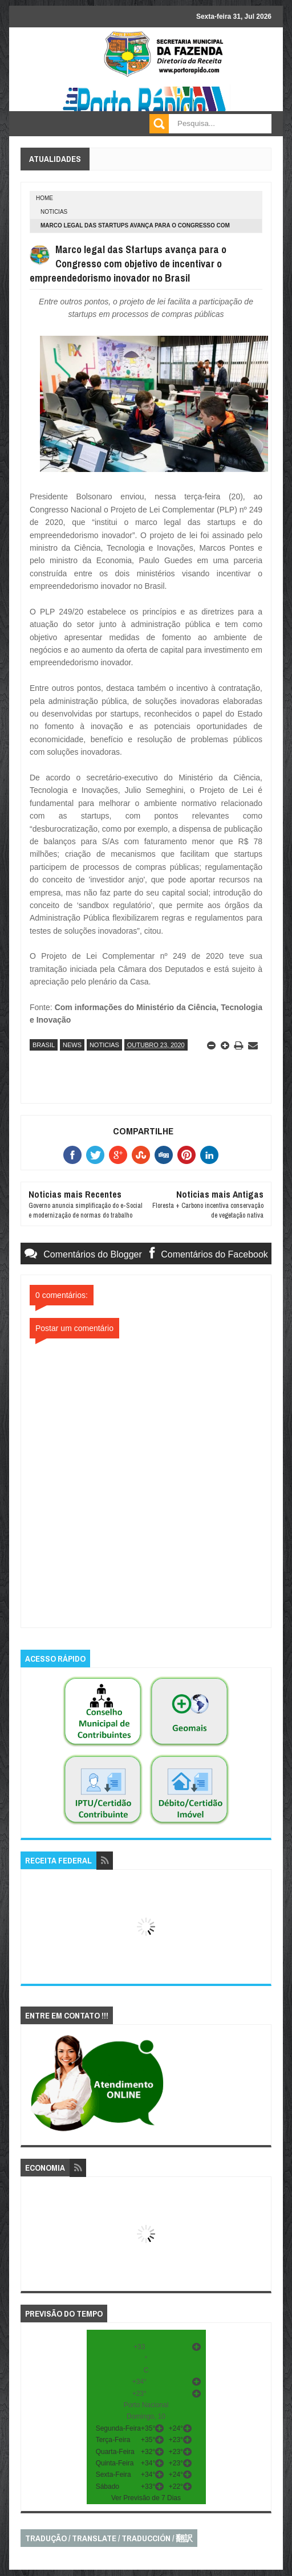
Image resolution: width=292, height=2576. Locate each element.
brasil (44, 1044)
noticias (53, 212)
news (72, 1044)
